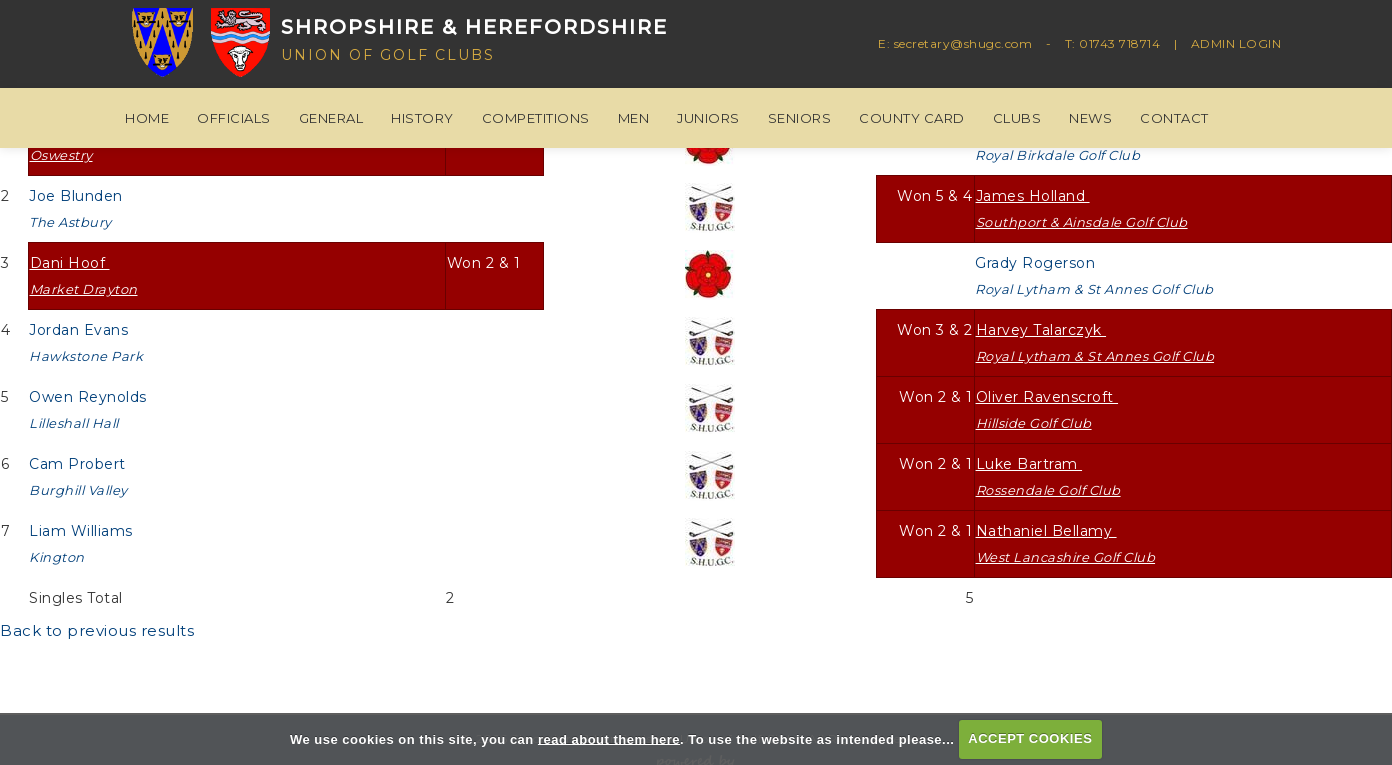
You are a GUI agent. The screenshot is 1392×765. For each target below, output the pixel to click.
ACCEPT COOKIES (1030, 738)
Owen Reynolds (90, 409)
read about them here (609, 738)
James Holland (1082, 208)
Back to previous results (97, 630)
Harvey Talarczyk (1095, 342)
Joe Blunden (78, 208)
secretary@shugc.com (963, 43)
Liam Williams (83, 543)
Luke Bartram (1048, 476)
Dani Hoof (84, 275)
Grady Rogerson (1094, 275)
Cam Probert (79, 476)
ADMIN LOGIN (1236, 43)
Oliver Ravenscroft (1047, 409)
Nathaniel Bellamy (1066, 543)
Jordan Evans (86, 342)
